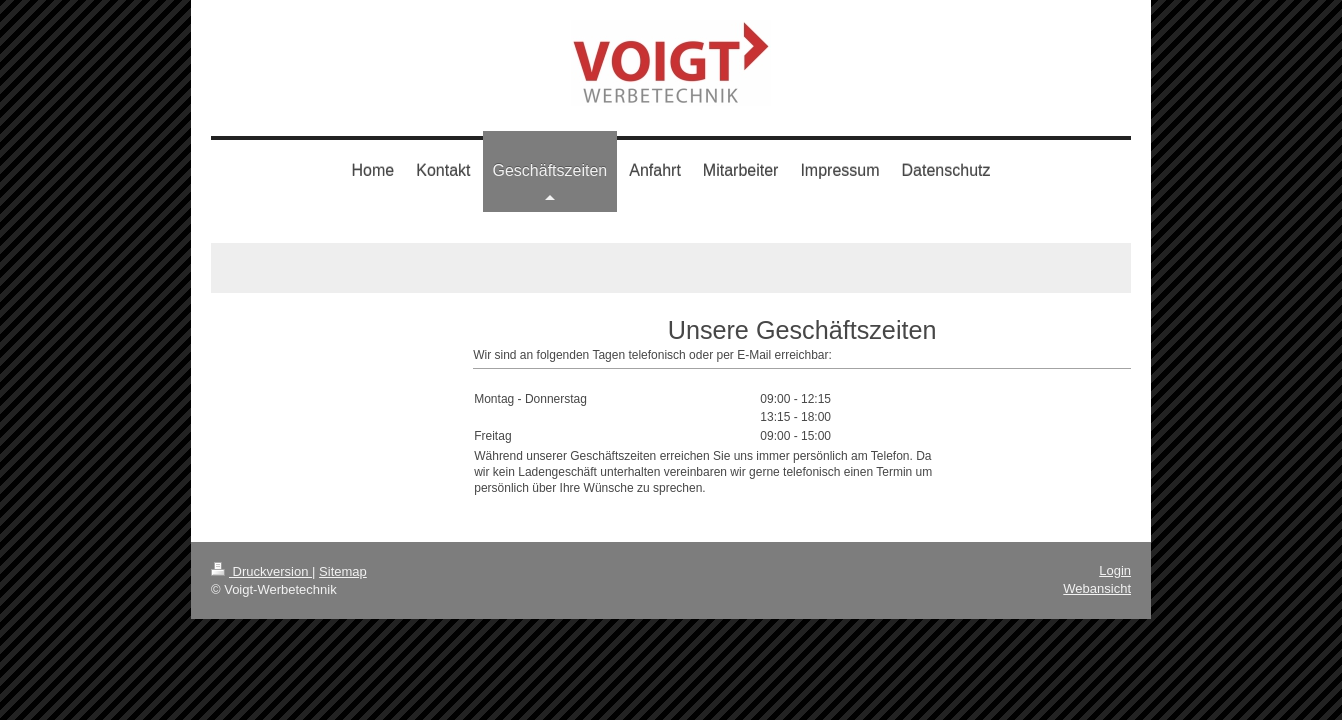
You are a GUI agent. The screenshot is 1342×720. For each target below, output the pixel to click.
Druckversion (261, 571)
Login (1115, 570)
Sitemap (343, 571)
